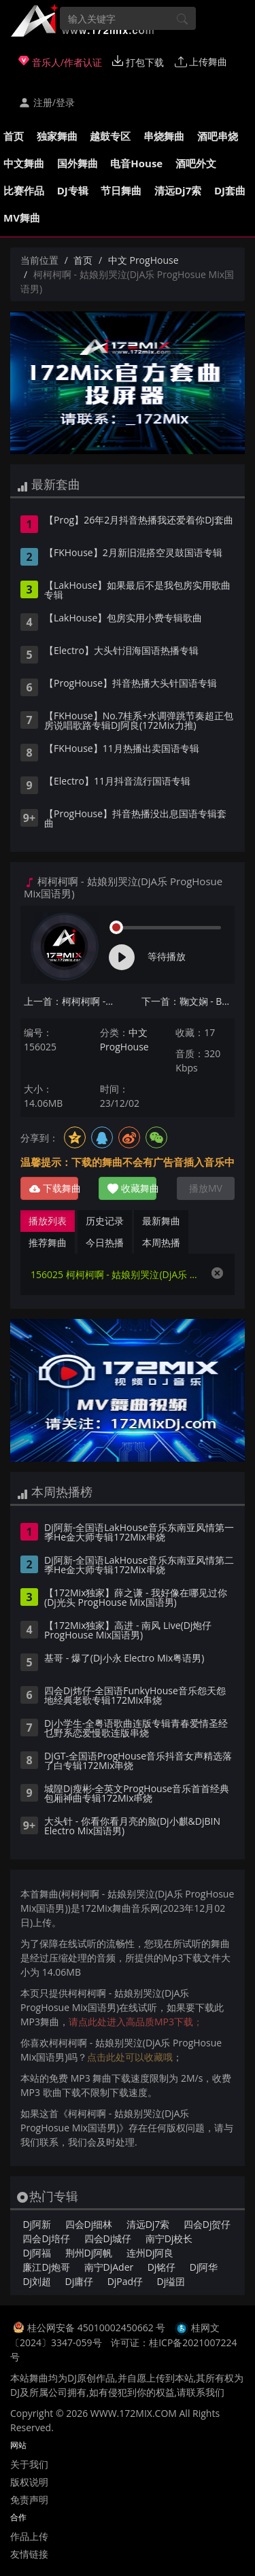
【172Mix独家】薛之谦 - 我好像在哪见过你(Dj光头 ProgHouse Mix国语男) (135, 1598)
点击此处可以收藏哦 (130, 2056)
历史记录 (105, 1220)
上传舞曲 (201, 61)
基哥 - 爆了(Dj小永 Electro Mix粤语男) (124, 1658)
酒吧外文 (195, 163)
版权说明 (29, 2481)
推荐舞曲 (48, 1242)
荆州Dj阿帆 (89, 2252)
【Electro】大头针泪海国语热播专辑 (121, 651)
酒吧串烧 (217, 136)
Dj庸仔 (79, 2281)
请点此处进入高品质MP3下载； (136, 2021)
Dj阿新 (36, 2224)
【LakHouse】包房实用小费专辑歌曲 (123, 618)
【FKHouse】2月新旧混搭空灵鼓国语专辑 (133, 553)
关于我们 (29, 2464)
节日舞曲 (121, 190)
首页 (13, 136)
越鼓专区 (110, 136)
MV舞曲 (21, 217)
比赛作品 (23, 190)
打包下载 (138, 62)
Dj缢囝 (171, 2281)
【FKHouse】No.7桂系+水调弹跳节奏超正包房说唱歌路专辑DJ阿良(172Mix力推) (138, 721)
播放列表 (48, 1220)
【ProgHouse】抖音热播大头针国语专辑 (130, 684)
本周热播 (161, 1242)
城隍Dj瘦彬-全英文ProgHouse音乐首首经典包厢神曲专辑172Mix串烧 (136, 1794)
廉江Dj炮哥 (46, 2267)
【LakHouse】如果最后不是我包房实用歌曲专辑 (137, 591)
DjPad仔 (125, 2281)
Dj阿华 (204, 2267)
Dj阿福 (36, 2252)
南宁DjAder (109, 2267)
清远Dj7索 (177, 190)
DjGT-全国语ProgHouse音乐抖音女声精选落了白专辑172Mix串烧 (138, 1761)
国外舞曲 (77, 163)
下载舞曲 (53, 1188)
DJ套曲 (229, 190)
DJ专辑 (72, 190)
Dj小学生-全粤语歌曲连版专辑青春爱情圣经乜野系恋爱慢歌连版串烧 (136, 1729)
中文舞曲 (23, 163)
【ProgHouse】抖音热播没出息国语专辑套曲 (135, 819)
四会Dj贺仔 (207, 2224)
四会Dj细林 (89, 2224)
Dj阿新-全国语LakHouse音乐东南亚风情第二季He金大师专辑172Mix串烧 (139, 1566)
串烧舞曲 (163, 136)
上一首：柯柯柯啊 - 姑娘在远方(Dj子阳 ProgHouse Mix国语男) (71, 1001)
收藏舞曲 (131, 1188)
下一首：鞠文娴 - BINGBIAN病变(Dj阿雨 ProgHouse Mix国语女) (188, 1001)
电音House (136, 163)
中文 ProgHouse (143, 260)
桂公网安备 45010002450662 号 (97, 2327)
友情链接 (29, 2553)
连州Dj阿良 (150, 2252)
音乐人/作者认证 (60, 62)
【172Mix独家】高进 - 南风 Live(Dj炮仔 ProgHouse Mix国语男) (127, 1631)
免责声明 (29, 2499)
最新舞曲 (161, 1220)
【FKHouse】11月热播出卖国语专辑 (121, 749)
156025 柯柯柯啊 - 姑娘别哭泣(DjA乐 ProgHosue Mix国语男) (114, 1274)
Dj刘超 (36, 2281)
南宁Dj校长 (169, 2238)
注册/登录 (46, 102)
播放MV (205, 1188)
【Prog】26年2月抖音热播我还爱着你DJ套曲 (138, 520)
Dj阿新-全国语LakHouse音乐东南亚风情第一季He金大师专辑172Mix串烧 (139, 1533)
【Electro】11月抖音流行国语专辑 (117, 781)
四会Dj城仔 (108, 2238)
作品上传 (29, 2536)
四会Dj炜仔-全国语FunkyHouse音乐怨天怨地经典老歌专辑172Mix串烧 (135, 1696)
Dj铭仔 (162, 2267)
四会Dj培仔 (46, 2238)
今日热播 (105, 1242)
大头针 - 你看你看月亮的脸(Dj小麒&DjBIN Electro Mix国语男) (132, 1827)
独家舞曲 (57, 136)
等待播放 (167, 956)
